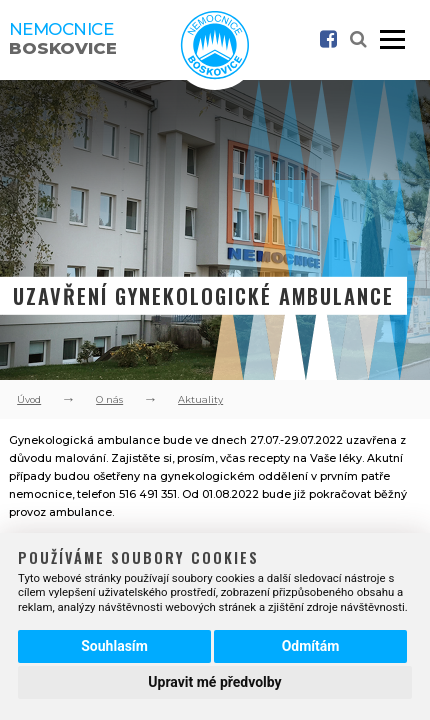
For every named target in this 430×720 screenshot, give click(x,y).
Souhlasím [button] (114, 646)
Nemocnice (63, 38)
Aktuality (200, 399)
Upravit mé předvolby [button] (214, 682)
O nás (109, 399)
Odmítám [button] (311, 646)
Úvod (29, 399)
